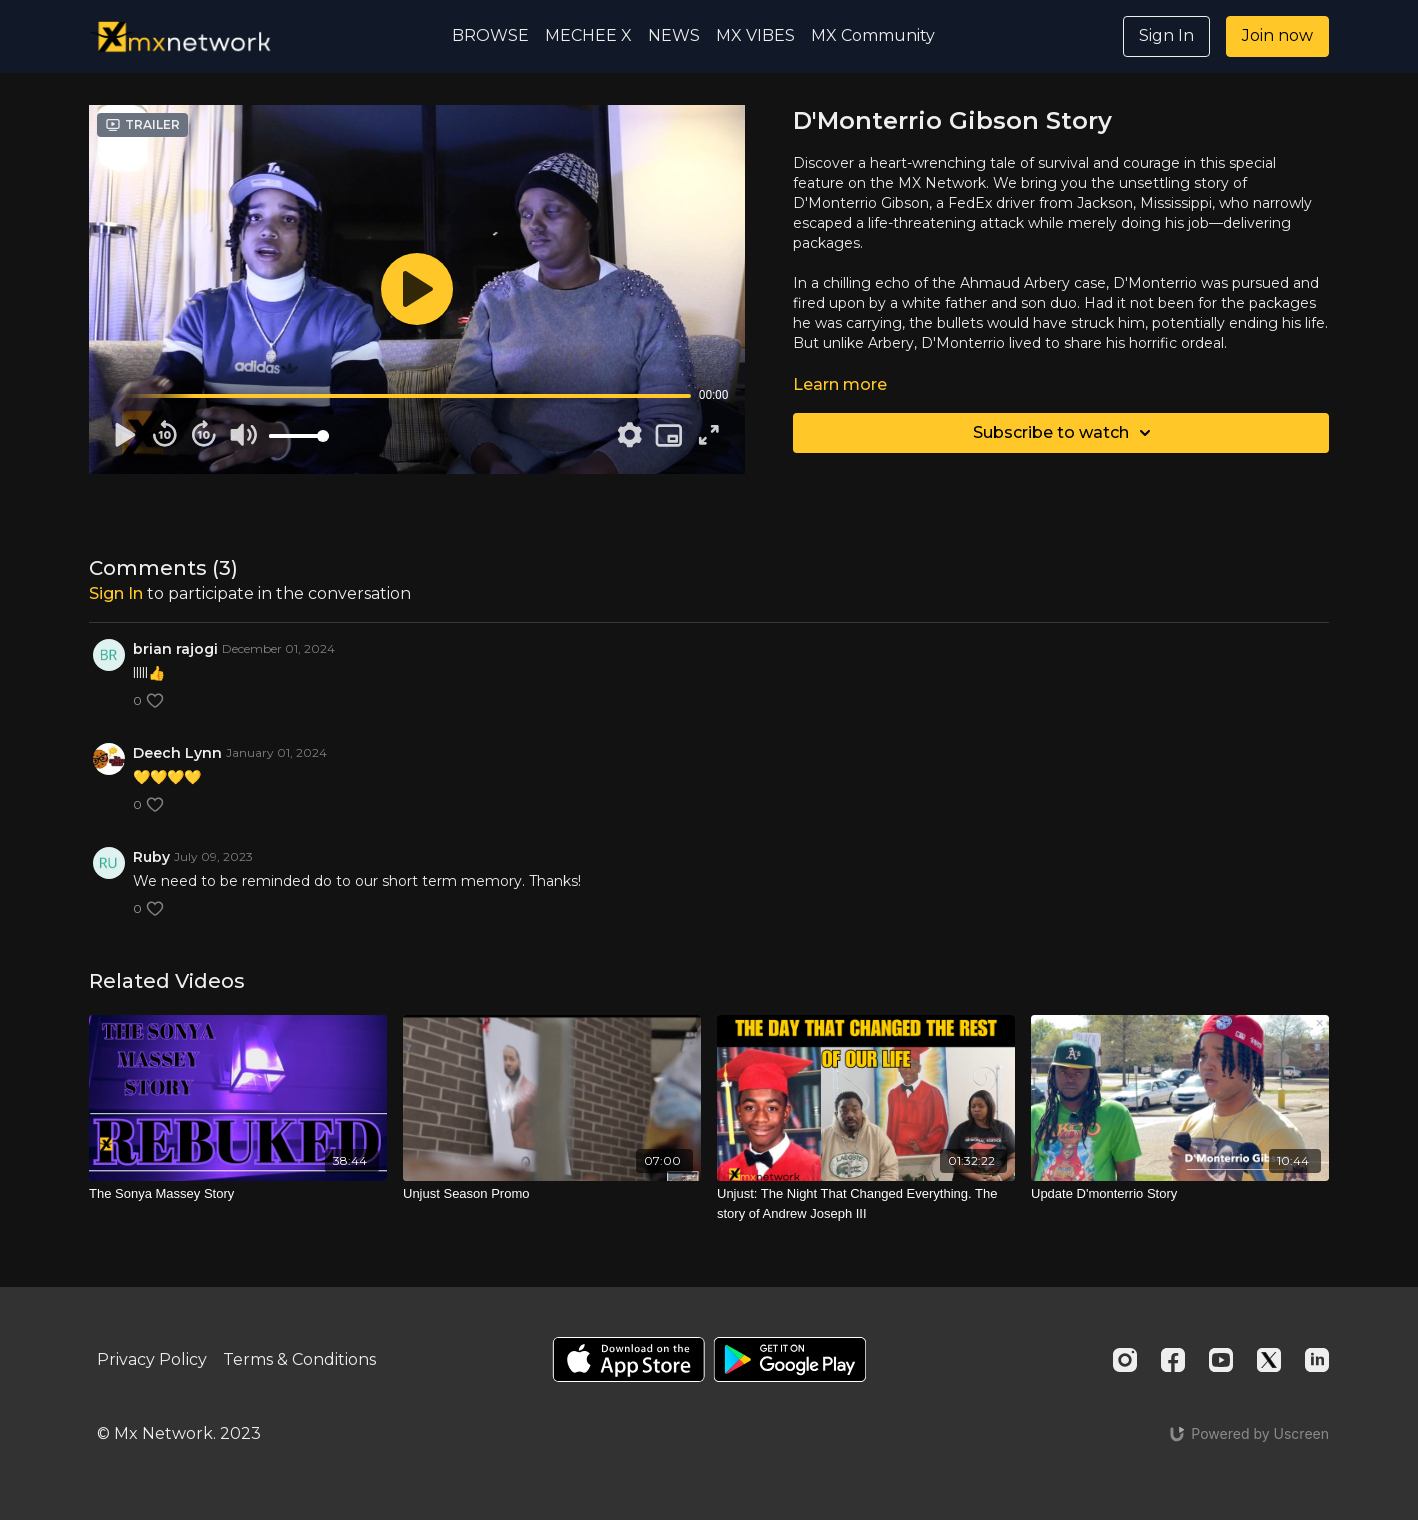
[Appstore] (628, 1359)
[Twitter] (1269, 1360)
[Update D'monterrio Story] (1180, 1194)
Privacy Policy (152, 1359)
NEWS (674, 35)
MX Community (873, 35)
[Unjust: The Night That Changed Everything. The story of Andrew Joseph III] (866, 1203)
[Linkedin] (1317, 1360)
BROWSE (490, 35)
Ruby (151, 857)
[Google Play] (790, 1359)
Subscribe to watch (1065, 433)
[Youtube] (1221, 1360)
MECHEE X (588, 35)
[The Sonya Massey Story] (238, 1194)
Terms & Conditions (299, 1359)
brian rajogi (175, 649)
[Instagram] (1125, 1360)
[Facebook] (1173, 1360)
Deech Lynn (177, 753)
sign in (116, 593)
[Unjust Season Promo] (552, 1194)
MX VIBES (755, 35)
